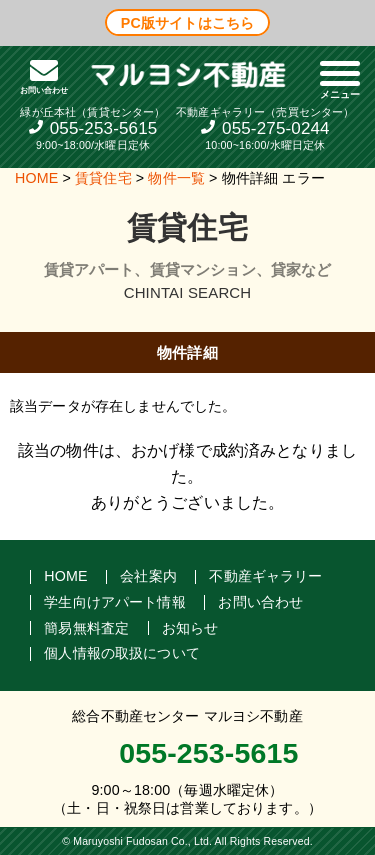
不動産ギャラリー (265, 576)
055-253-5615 (104, 128)
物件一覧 (176, 178)
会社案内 (148, 576)
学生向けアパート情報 (115, 602)
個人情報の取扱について (122, 653)
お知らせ (190, 627)
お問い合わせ (260, 602)
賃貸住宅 (103, 178)
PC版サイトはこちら (187, 22)
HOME (36, 178)
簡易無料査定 (86, 627)
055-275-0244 (276, 128)
